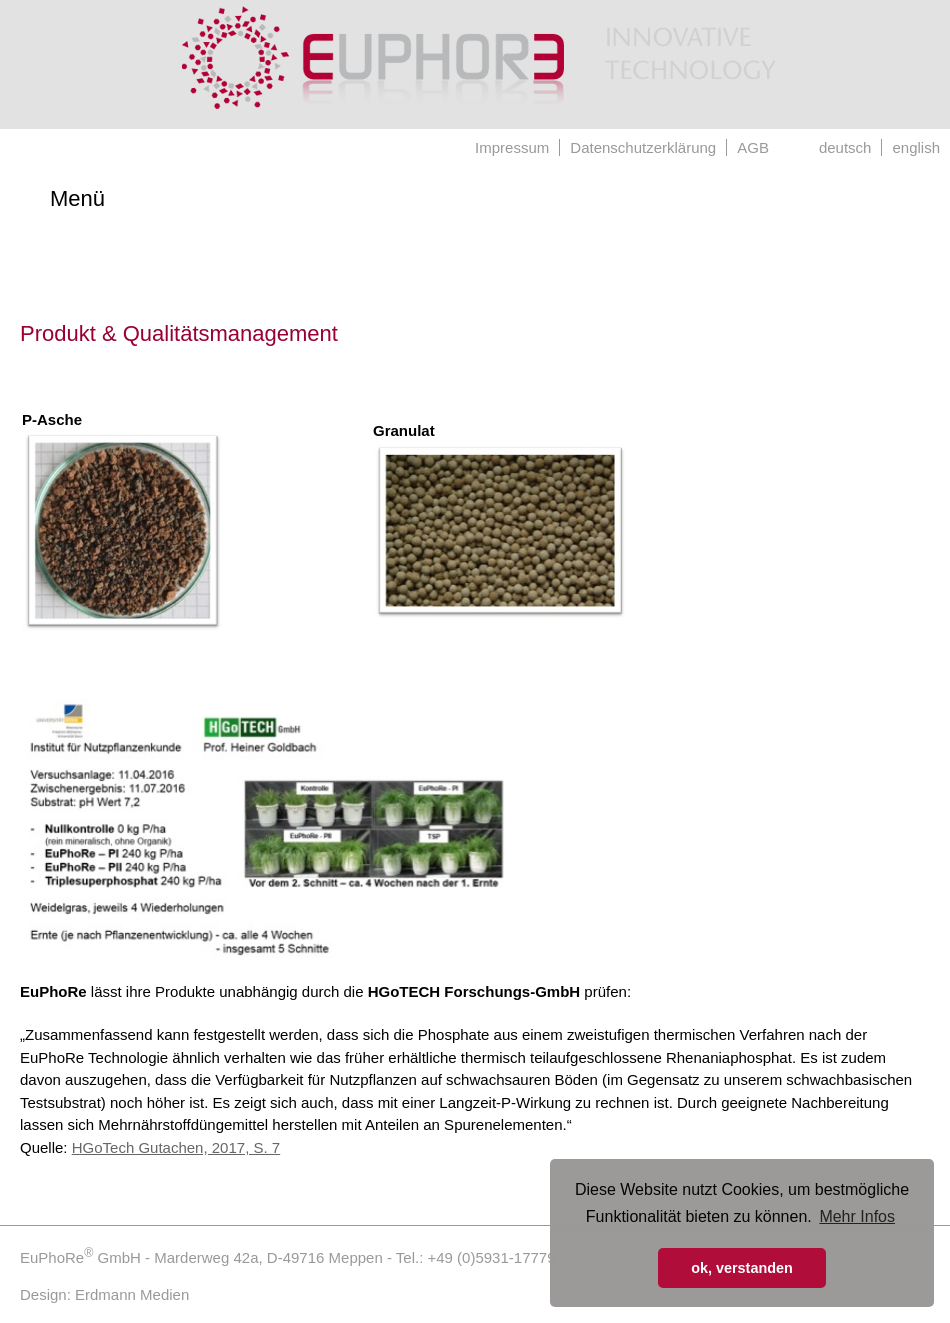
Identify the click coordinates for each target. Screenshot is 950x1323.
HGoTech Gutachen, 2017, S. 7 (176, 1147)
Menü (77, 198)
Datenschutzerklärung (643, 147)
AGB (753, 147)
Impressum (512, 147)
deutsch (845, 147)
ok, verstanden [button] (742, 1268)
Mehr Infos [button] (857, 1216)
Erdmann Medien (132, 1294)
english (916, 147)
